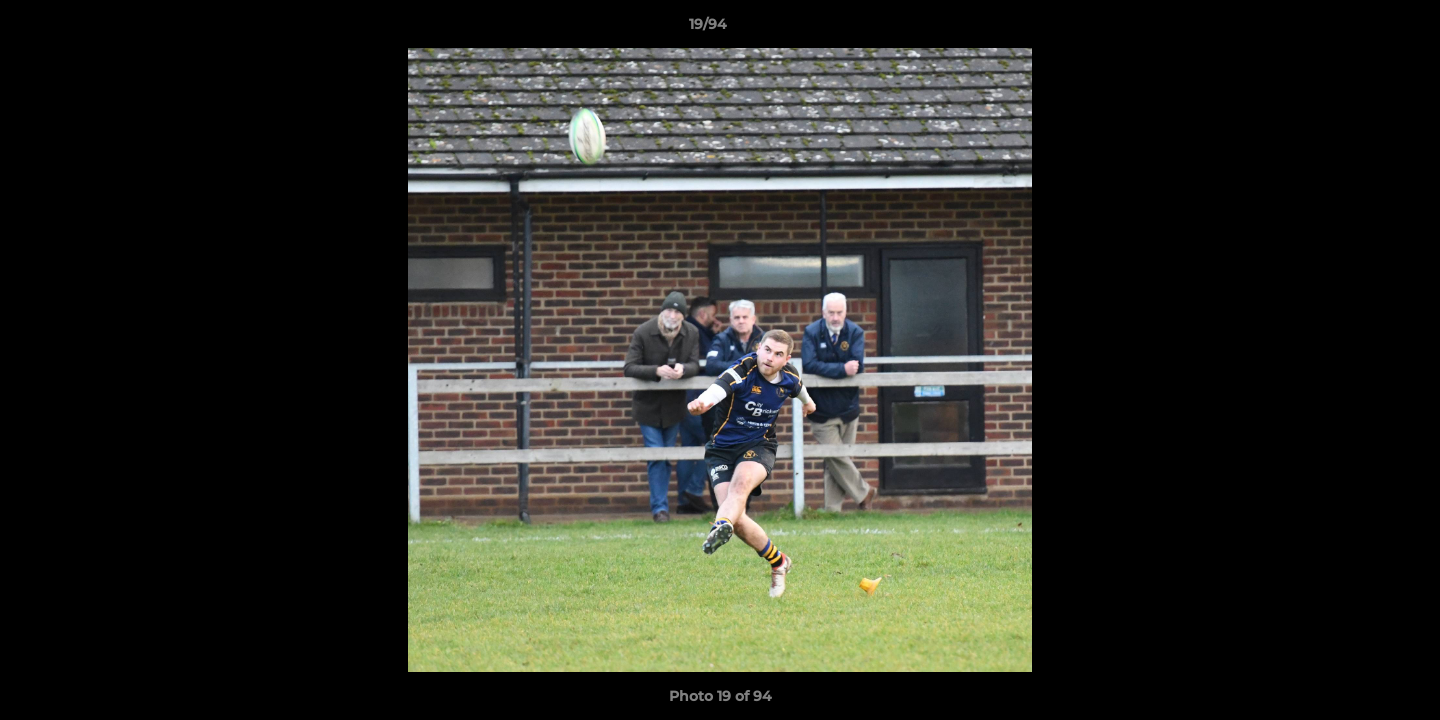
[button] (1356, 29)
